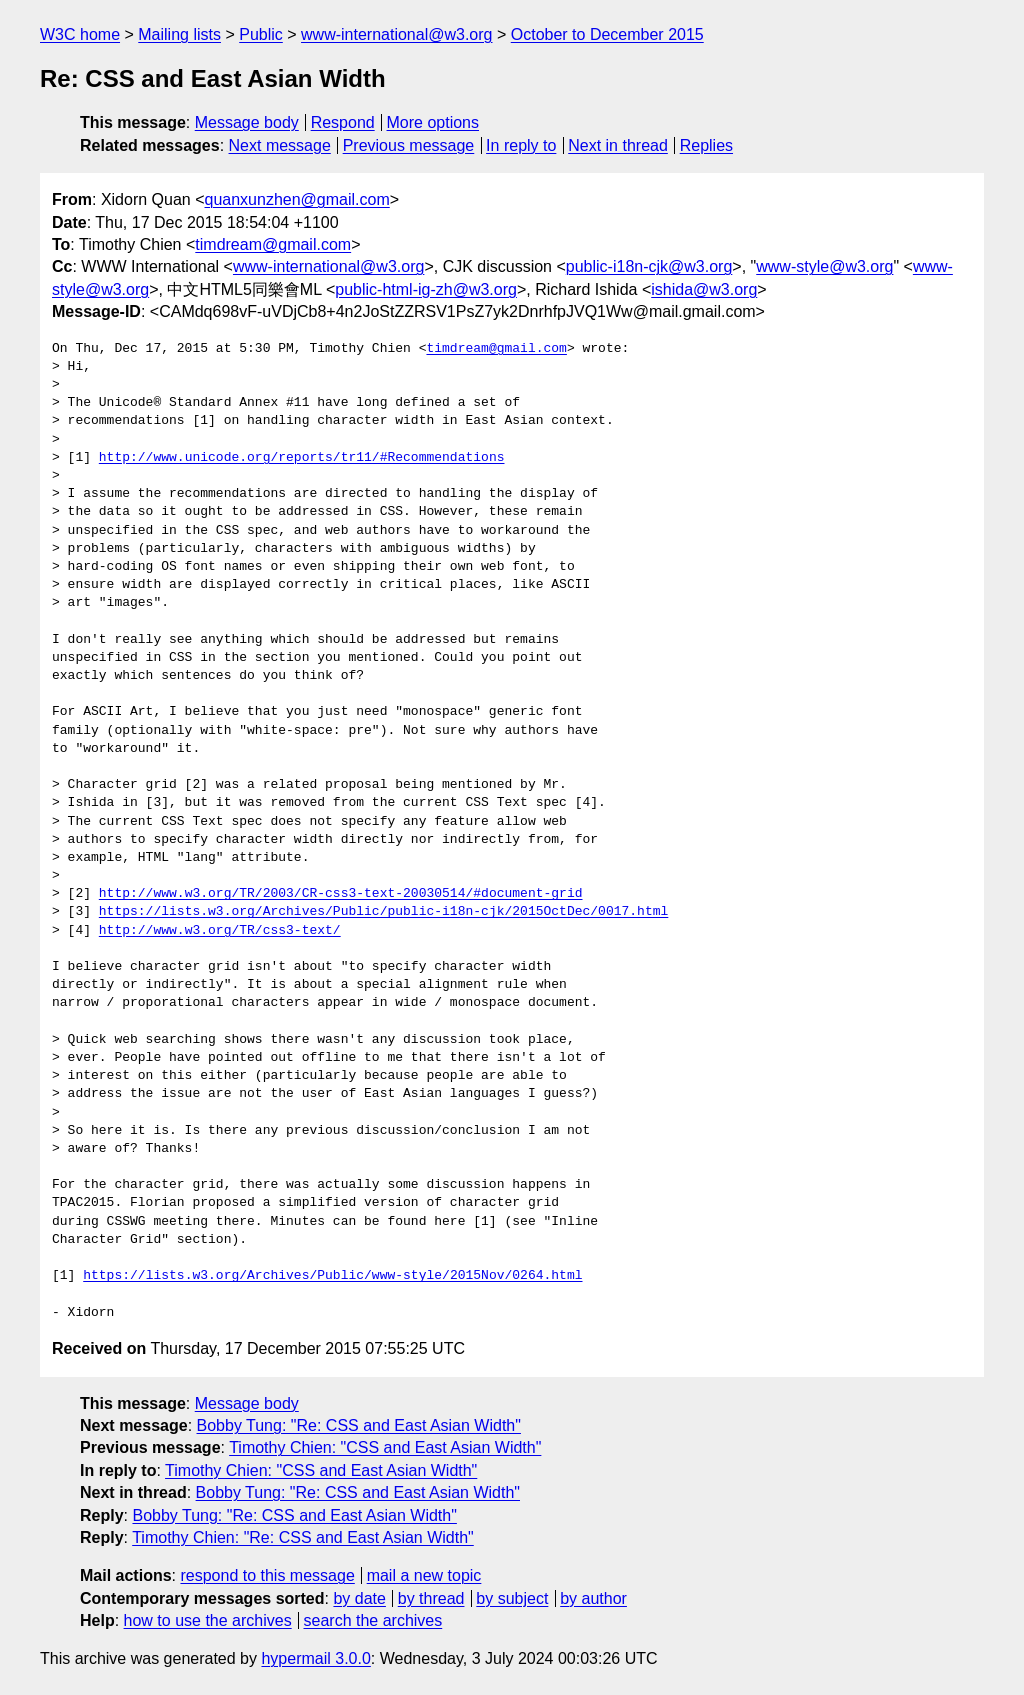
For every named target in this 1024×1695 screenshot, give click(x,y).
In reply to (521, 145)
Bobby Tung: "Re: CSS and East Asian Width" (359, 1425)
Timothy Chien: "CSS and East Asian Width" (385, 1447)
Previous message (409, 145)
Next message (280, 145)
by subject (512, 1598)
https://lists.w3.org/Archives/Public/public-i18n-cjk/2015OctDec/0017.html (383, 912)
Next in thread (618, 145)
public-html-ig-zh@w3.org (426, 289)
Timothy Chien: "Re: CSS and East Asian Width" (303, 1537)
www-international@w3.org (396, 34)
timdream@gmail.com (273, 244)
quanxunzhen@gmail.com (297, 199)
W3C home (80, 34)
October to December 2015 (607, 34)
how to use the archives (208, 1620)
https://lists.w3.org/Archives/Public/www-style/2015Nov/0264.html (332, 1276)
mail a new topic (424, 1575)
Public (261, 34)
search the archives (373, 1620)
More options (433, 122)
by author (593, 1598)
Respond (343, 122)
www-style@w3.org (824, 266)
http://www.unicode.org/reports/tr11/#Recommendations (302, 458)
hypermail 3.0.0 (315, 1658)
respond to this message (267, 1575)
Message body (247, 122)
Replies (706, 145)
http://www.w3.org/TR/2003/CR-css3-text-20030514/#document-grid (341, 894)
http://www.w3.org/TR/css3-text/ (220, 931)
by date (359, 1598)
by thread (431, 1598)
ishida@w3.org (704, 289)
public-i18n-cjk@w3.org (649, 266)
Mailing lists (179, 34)
